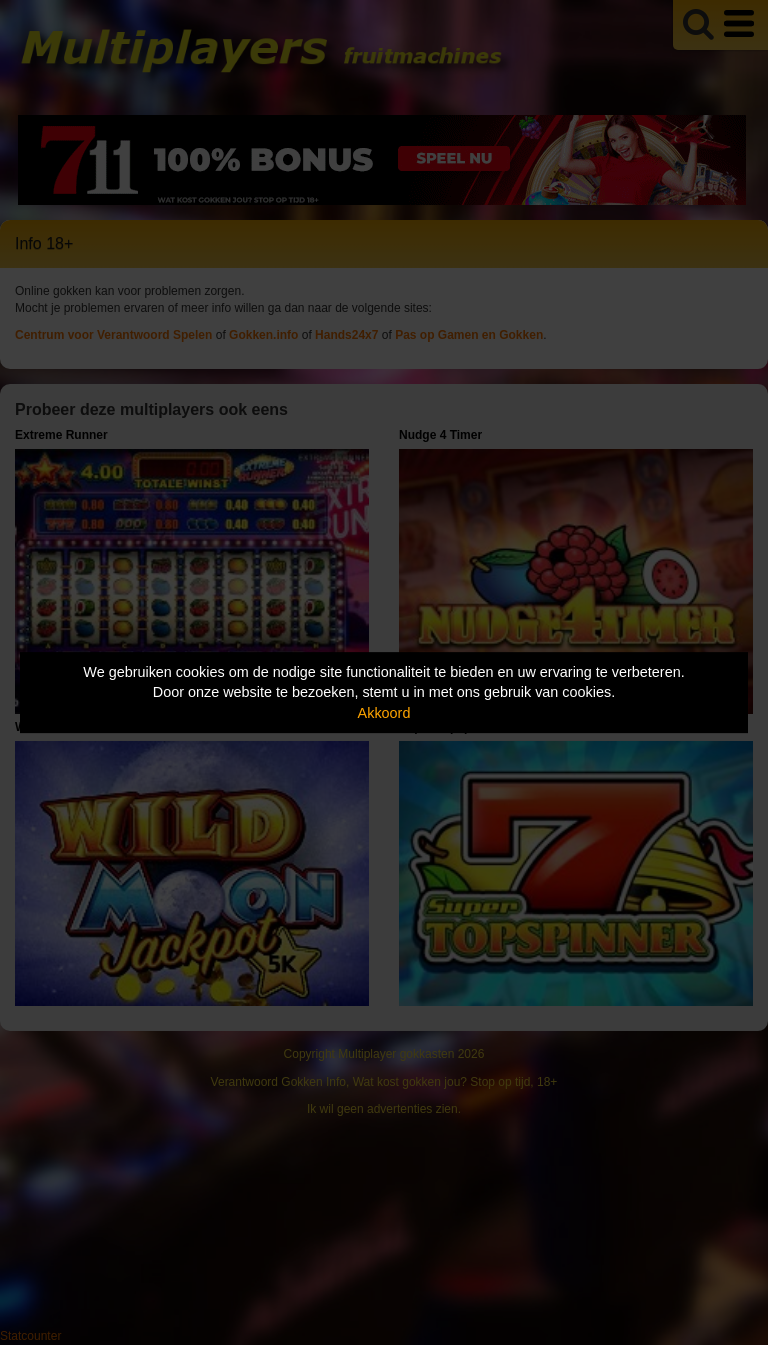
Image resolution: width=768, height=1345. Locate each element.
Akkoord (384, 713)
